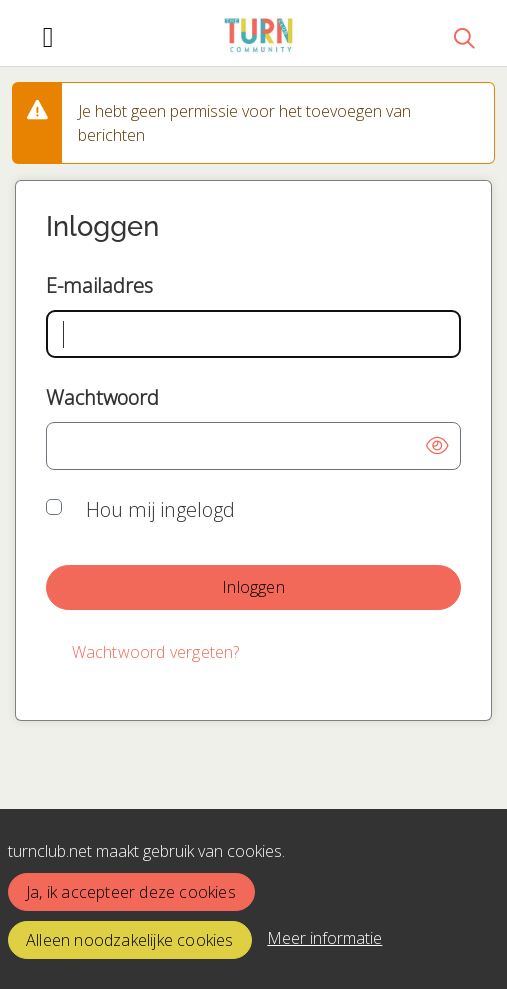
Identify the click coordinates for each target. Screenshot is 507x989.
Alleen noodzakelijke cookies (130, 940)
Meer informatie (324, 938)
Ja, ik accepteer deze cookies (131, 892)
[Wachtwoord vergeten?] (155, 652)
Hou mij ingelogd (160, 509)
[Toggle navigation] (48, 37)
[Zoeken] (464, 37)
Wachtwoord (102, 397)
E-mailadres (99, 285)
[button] (437, 446)
